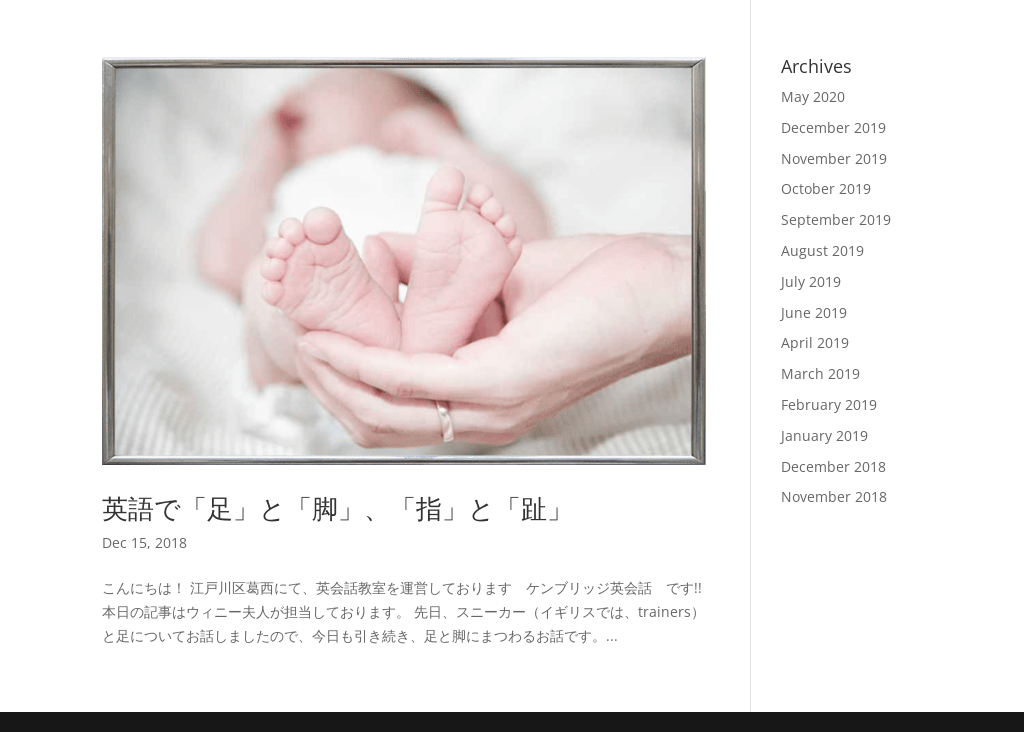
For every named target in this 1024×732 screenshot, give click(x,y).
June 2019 (814, 312)
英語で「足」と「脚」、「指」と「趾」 (337, 508)
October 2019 (826, 188)
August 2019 (822, 250)
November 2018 (834, 496)
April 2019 (815, 342)
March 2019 (820, 373)
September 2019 (836, 219)
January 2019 (824, 435)
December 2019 (833, 127)
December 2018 (833, 466)
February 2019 (829, 404)
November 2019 (834, 158)
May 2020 (813, 96)
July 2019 (811, 281)
